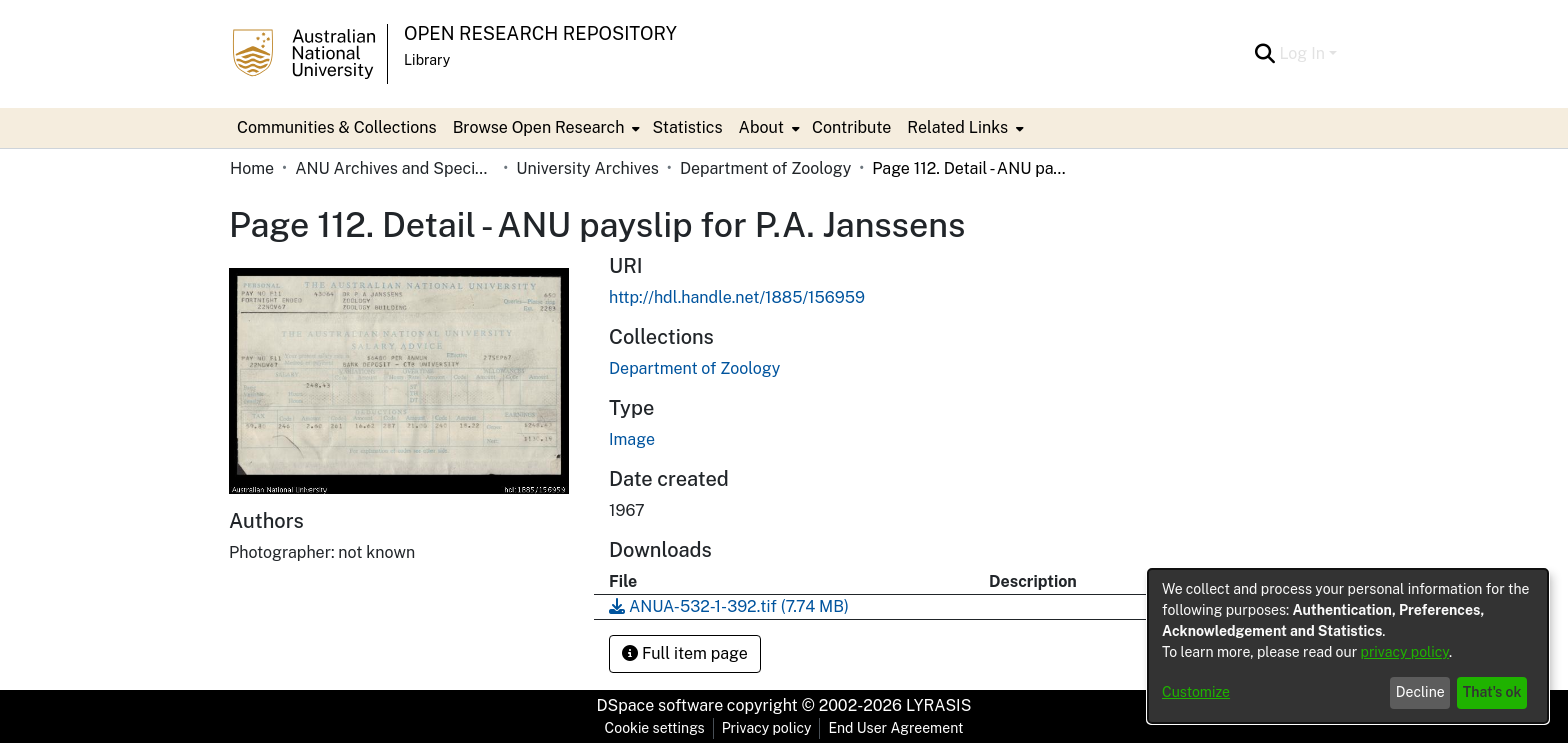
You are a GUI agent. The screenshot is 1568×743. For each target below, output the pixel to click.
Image (632, 439)
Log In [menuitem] (1302, 53)
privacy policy (1405, 652)
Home (252, 168)
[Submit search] (1264, 54)
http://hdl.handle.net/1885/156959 (737, 297)
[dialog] (1348, 646)
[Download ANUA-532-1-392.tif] (729, 606)
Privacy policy (767, 728)
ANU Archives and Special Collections (395, 168)
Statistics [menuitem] (687, 127)
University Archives (587, 168)
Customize (1196, 692)
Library (427, 60)
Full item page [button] (685, 653)
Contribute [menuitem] (851, 127)
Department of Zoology (765, 168)
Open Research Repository (540, 33)
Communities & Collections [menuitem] (337, 127)
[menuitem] (545, 128)
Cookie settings (655, 728)
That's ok (1492, 692)
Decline (1420, 692)
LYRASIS (938, 705)
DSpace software (660, 705)
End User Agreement (895, 728)
